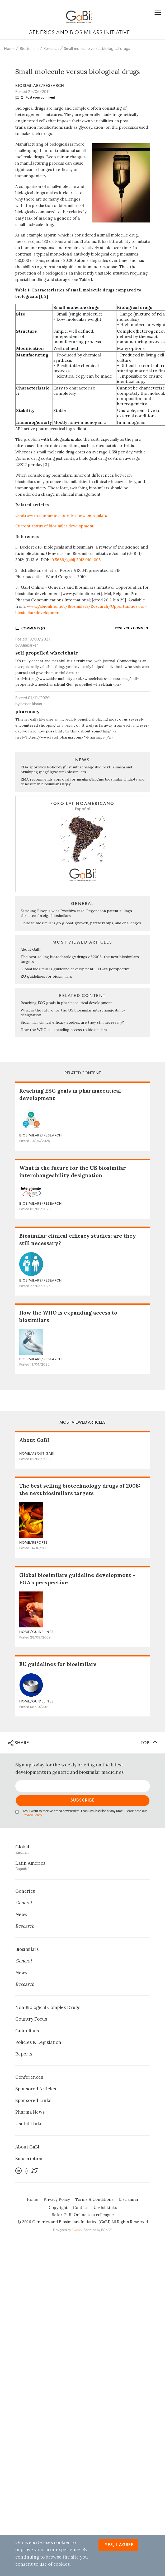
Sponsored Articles (35, 2089)
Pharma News (30, 2112)
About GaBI (31, 949)
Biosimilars (29, 49)
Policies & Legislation (38, 2042)
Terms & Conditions (94, 2199)
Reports (23, 2054)
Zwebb (77, 2230)
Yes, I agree (119, 2545)
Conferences (29, 2077)
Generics (25, 1891)
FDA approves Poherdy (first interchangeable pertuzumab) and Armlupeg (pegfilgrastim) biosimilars (76, 769)
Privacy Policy (32, 1815)
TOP (149, 1742)
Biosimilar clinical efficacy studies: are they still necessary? (72, 1022)
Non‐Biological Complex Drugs (48, 2007)
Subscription (29, 2158)
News (21, 1914)
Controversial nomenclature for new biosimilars (61, 515)
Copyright (58, 2207)
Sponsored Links (33, 2100)
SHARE (18, 1743)
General (23, 1903)
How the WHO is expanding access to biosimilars (64, 1029)
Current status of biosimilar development (54, 525)
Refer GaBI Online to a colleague (82, 2214)
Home (9, 49)
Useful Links (28, 2124)
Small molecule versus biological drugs (97, 49)
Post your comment (40, 97)
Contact (80, 2207)
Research (51, 49)
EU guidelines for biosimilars (46, 976)
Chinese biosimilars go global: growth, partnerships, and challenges (81, 923)
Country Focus (31, 2019)
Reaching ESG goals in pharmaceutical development (66, 1002)
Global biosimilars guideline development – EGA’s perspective (75, 969)
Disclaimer (129, 2199)
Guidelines (27, 2031)
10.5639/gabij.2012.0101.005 (75, 559)
